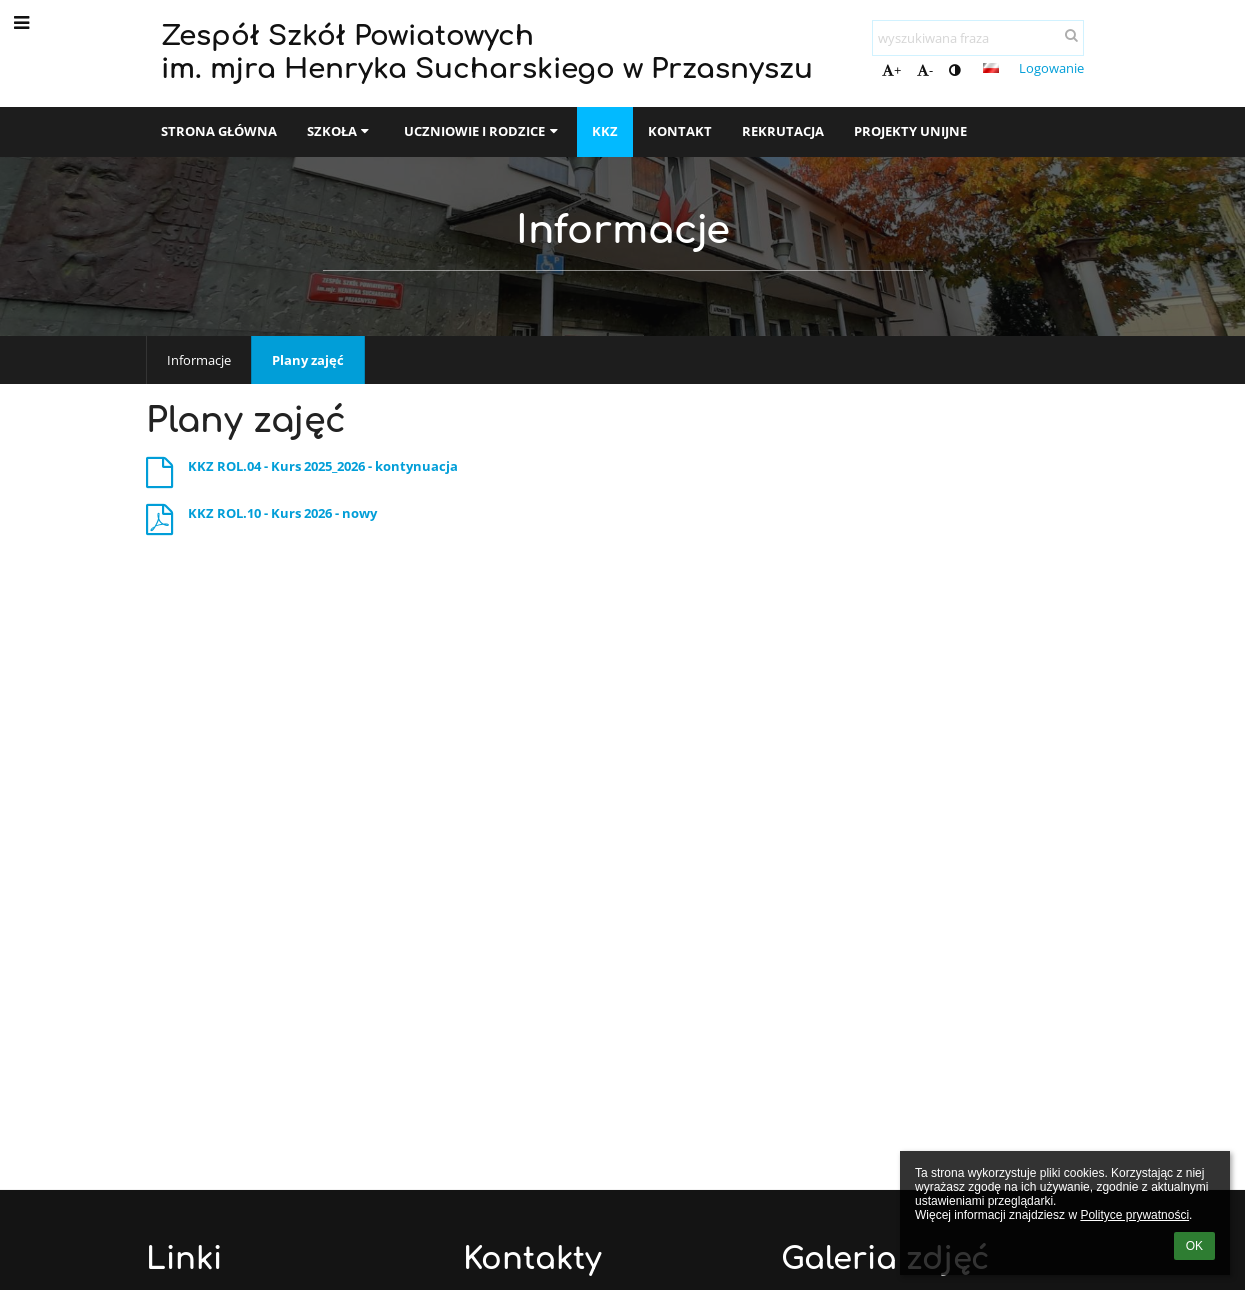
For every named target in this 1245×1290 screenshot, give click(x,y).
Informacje (199, 360)
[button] (991, 68)
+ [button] (891, 70)
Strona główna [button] (219, 131)
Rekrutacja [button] (783, 131)
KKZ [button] (605, 131)
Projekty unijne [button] (910, 131)
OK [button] (1194, 1246)
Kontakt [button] (680, 131)
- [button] (925, 70)
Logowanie (1051, 68)
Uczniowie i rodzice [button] (483, 131)
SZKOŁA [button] (340, 131)
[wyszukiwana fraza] (978, 38)
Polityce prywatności (1134, 1215)
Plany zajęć (308, 360)
